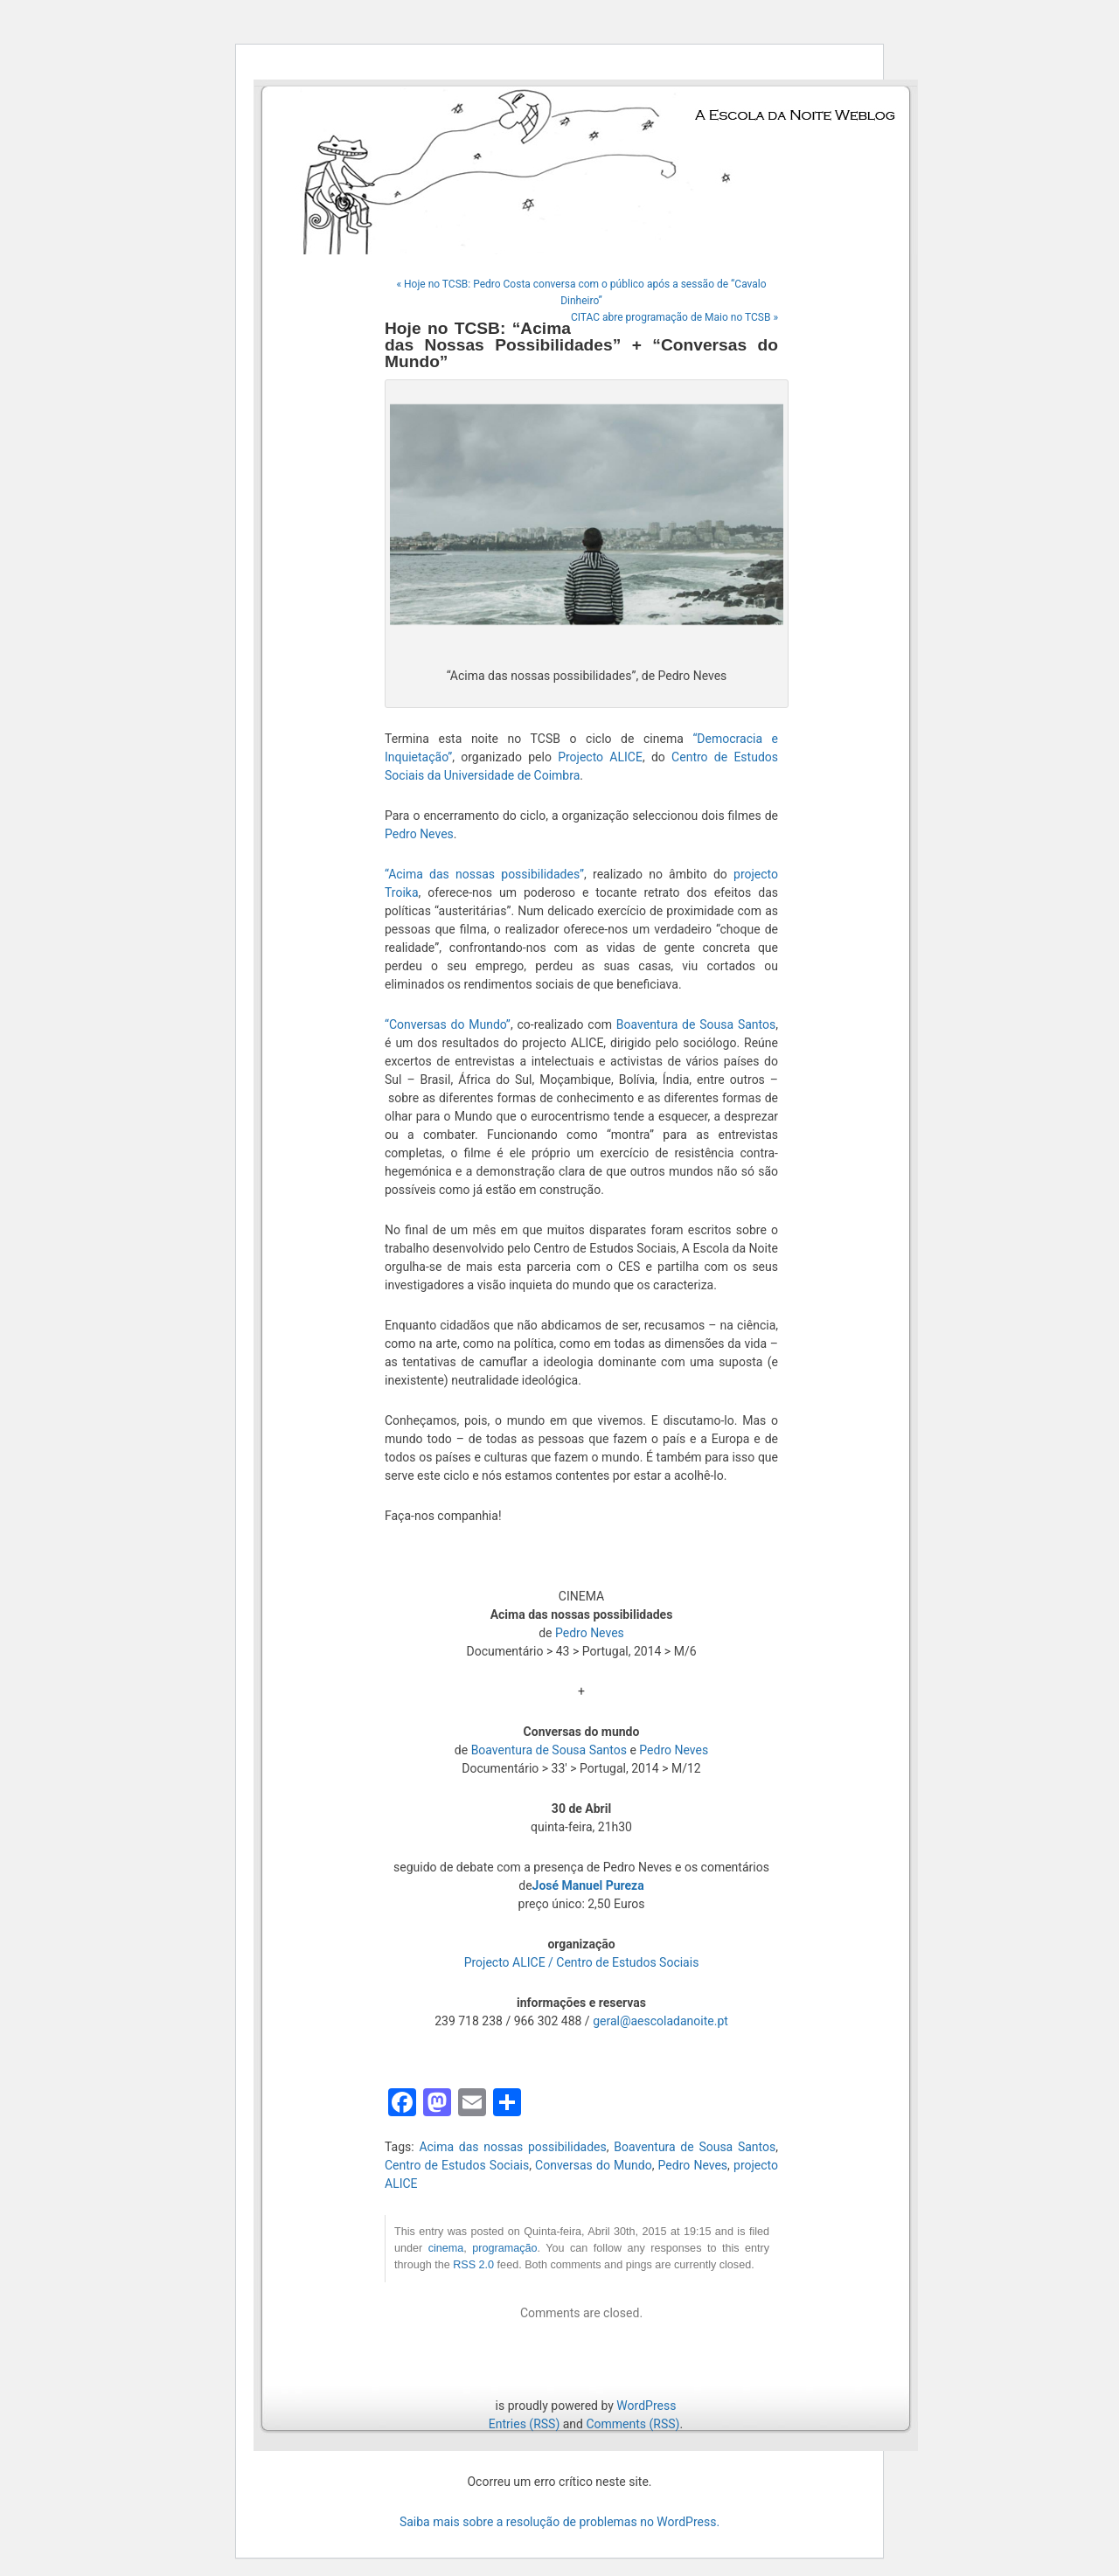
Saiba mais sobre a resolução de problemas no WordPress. (559, 2522)
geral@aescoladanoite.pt (660, 2021)
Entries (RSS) (524, 2424)
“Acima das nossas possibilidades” (484, 874)
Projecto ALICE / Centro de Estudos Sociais (581, 1962)
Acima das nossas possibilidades (512, 2147)
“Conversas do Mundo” (448, 1024)
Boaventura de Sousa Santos (695, 1024)
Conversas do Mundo (593, 2165)
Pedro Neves (419, 834)
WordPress (646, 2406)
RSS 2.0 (473, 2265)
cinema (446, 2248)
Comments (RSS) (632, 2424)
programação (504, 2248)
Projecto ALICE (600, 757)
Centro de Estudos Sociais (457, 2165)
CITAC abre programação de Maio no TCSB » (674, 317)
